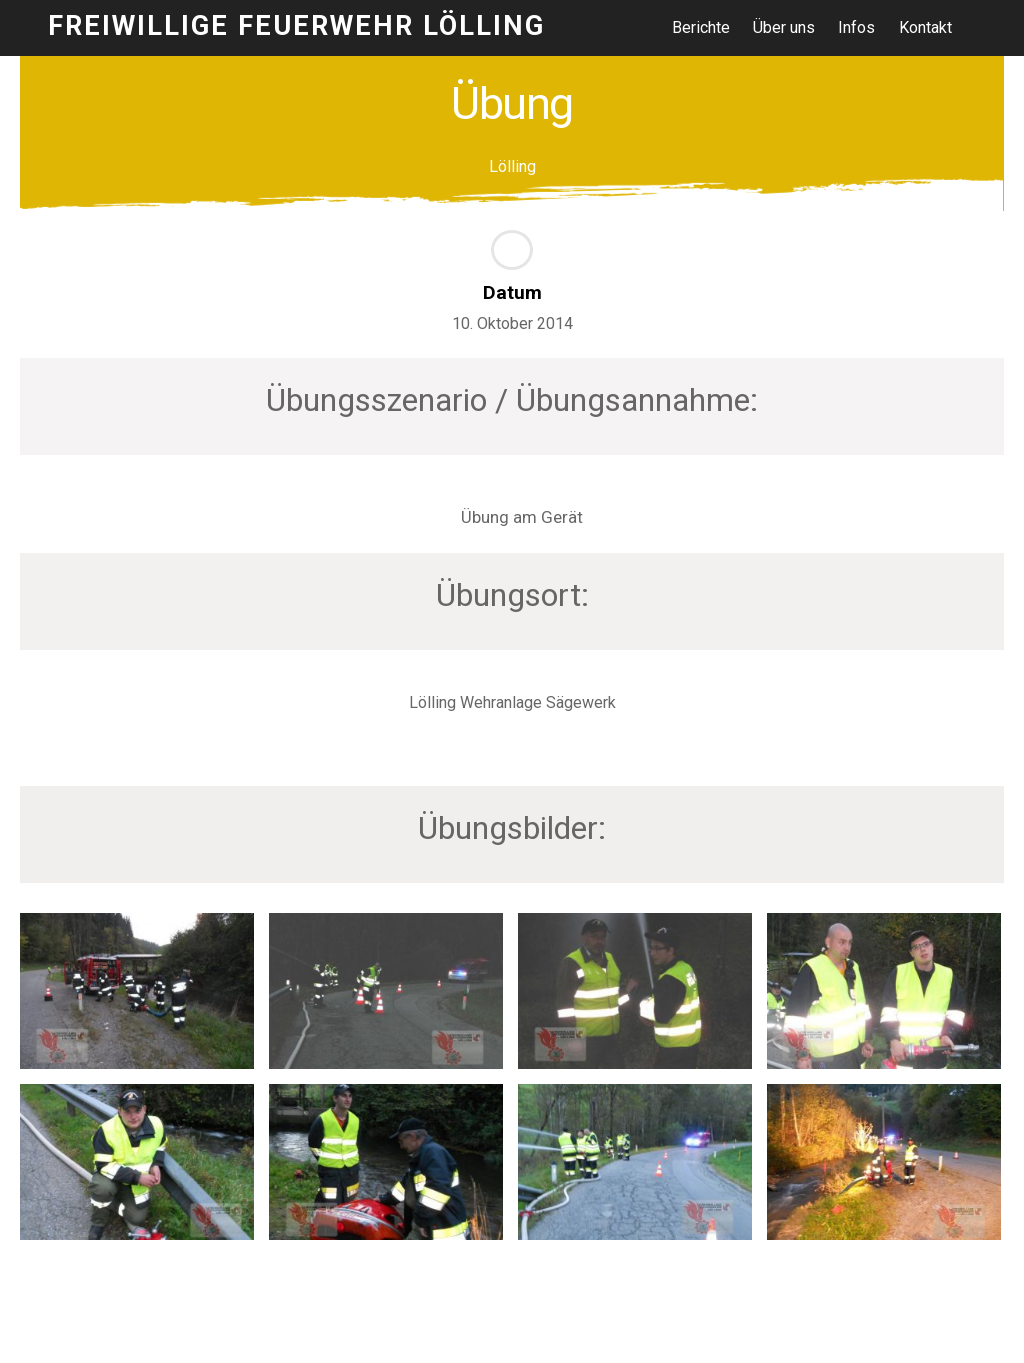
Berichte (701, 27)
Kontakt (925, 27)
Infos (856, 27)
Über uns (784, 27)
